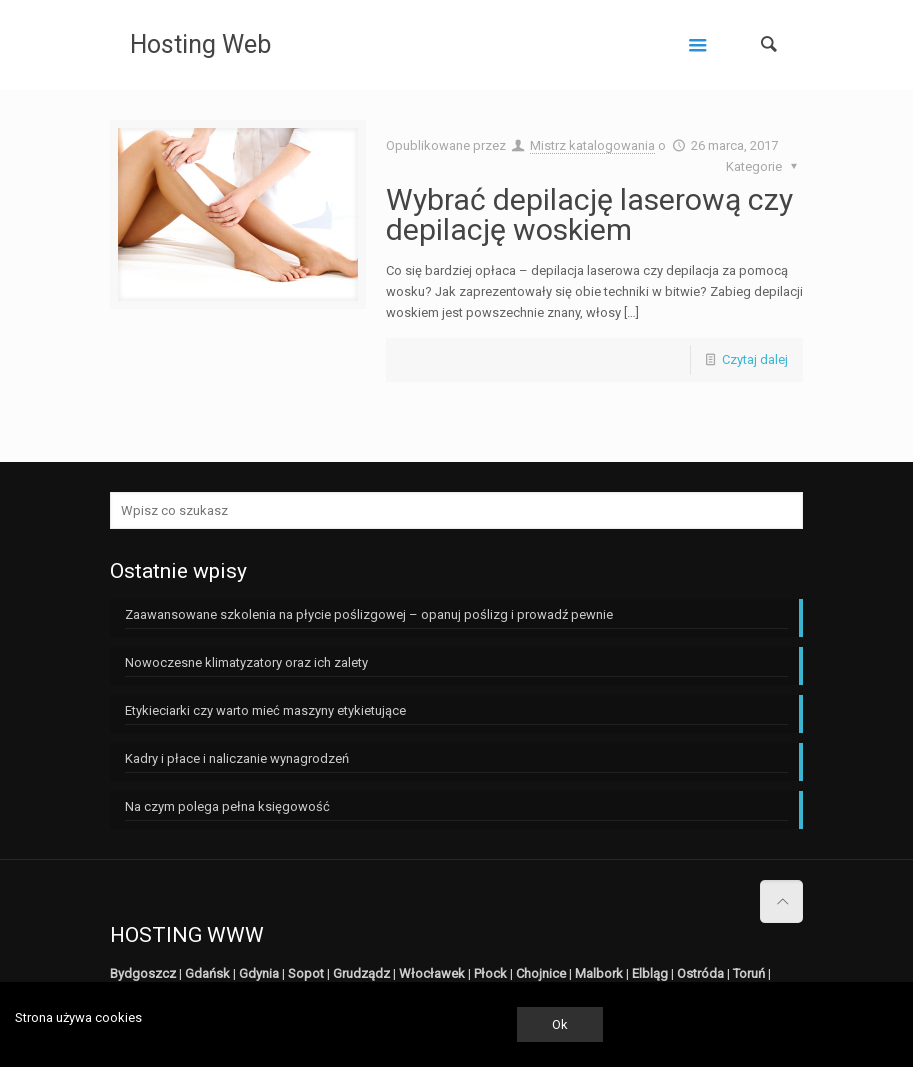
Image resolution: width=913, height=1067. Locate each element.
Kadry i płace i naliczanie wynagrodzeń (237, 758)
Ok (560, 1024)
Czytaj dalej (755, 359)
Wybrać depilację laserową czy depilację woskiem (589, 214)
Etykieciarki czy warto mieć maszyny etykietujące (265, 710)
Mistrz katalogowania (592, 145)
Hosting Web (200, 44)
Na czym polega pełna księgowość (227, 806)
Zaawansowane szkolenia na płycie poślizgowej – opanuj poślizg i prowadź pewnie (369, 614)
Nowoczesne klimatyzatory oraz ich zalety (246, 662)
